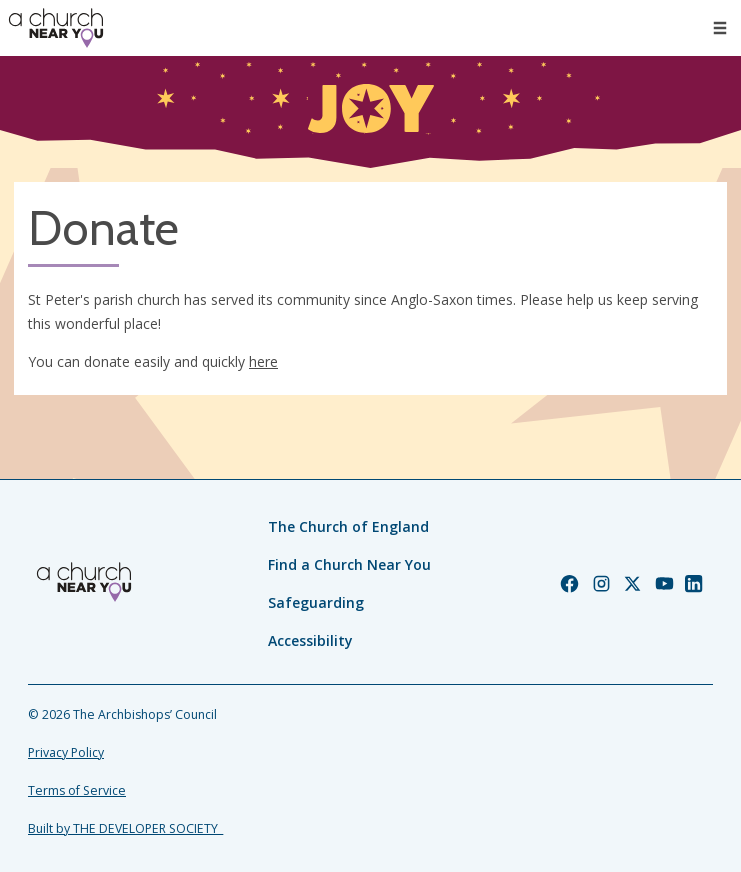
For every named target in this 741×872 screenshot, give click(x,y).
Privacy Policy (66, 752)
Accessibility (310, 640)
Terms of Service (77, 790)
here (263, 361)
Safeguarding (316, 602)
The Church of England (348, 526)
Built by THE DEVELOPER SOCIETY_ (125, 828)
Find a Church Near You (349, 564)
